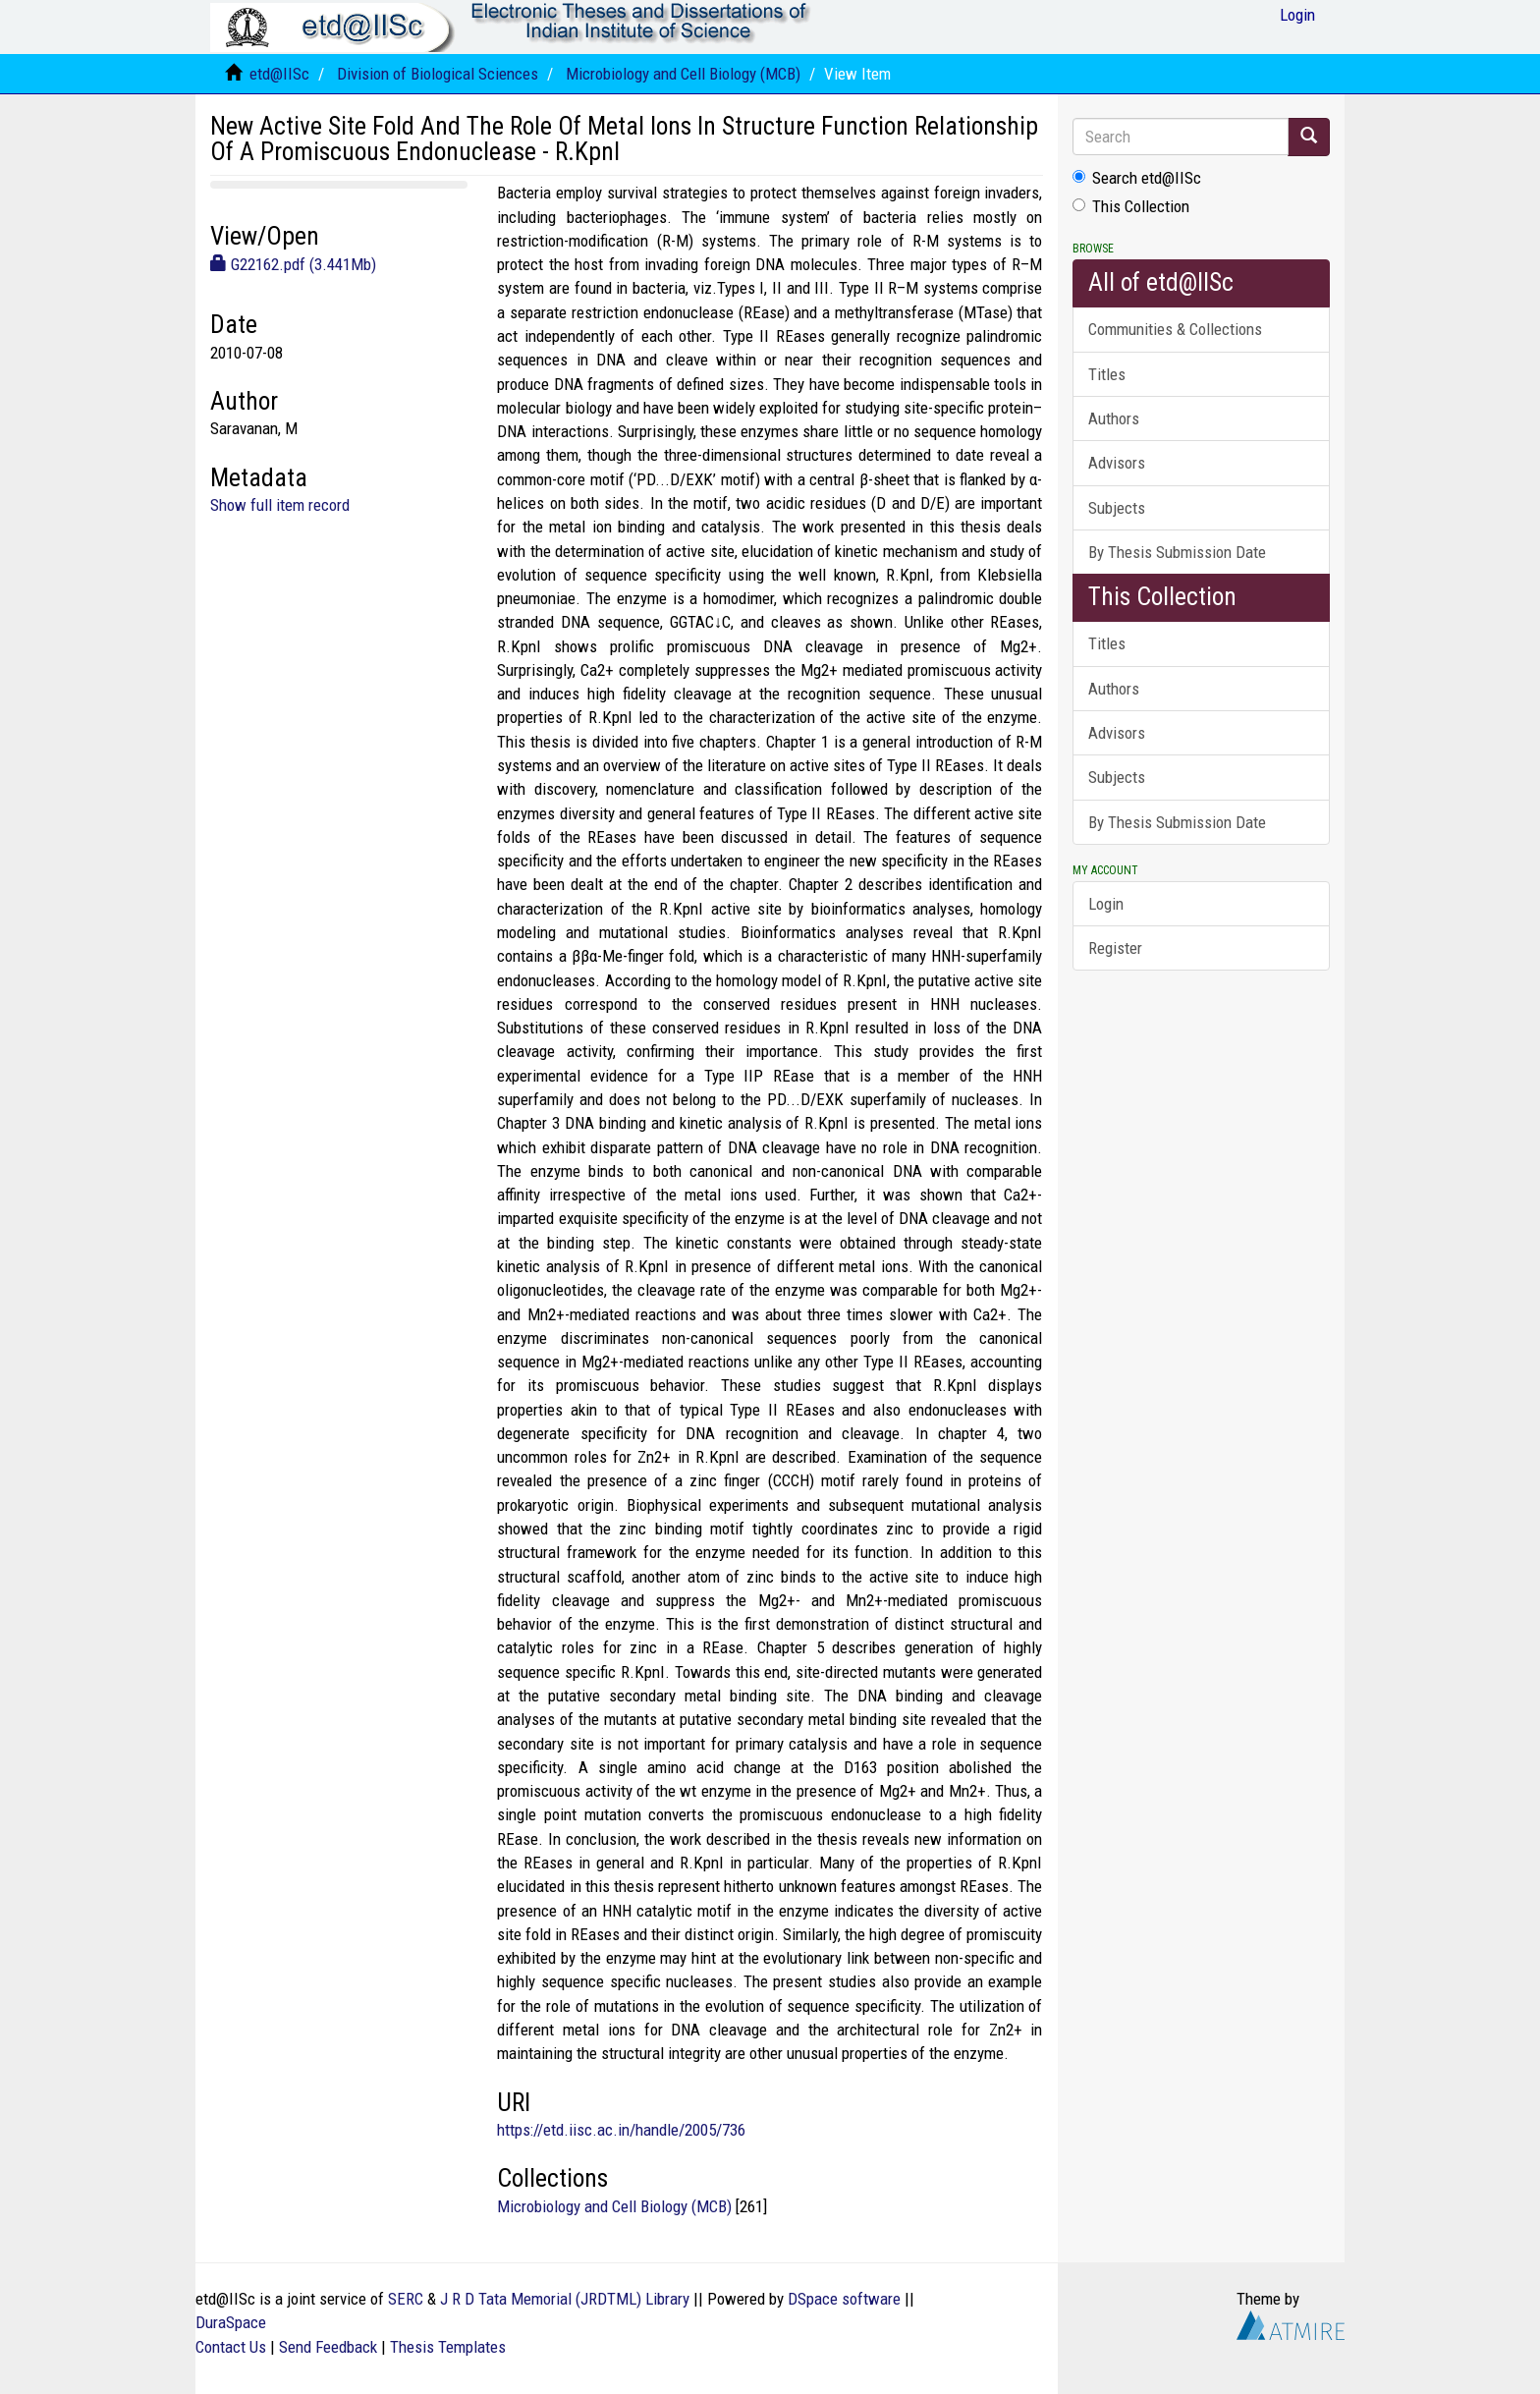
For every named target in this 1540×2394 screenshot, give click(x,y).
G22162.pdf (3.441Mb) (293, 264)
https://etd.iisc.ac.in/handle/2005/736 (621, 2130)
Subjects (1116, 508)
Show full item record (280, 505)
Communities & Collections (1175, 329)
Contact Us (230, 2347)
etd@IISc (279, 74)
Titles (1107, 374)
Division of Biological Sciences (437, 74)
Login (1106, 904)
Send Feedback (328, 2347)
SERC (405, 2299)
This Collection (1130, 206)
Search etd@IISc (1136, 178)
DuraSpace (230, 2322)
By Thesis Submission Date (1177, 552)
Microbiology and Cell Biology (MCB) (683, 74)
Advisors (1116, 463)
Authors (1113, 418)
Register (1115, 948)
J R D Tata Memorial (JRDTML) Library (564, 2299)
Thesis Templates (448, 2347)
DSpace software (844, 2299)
